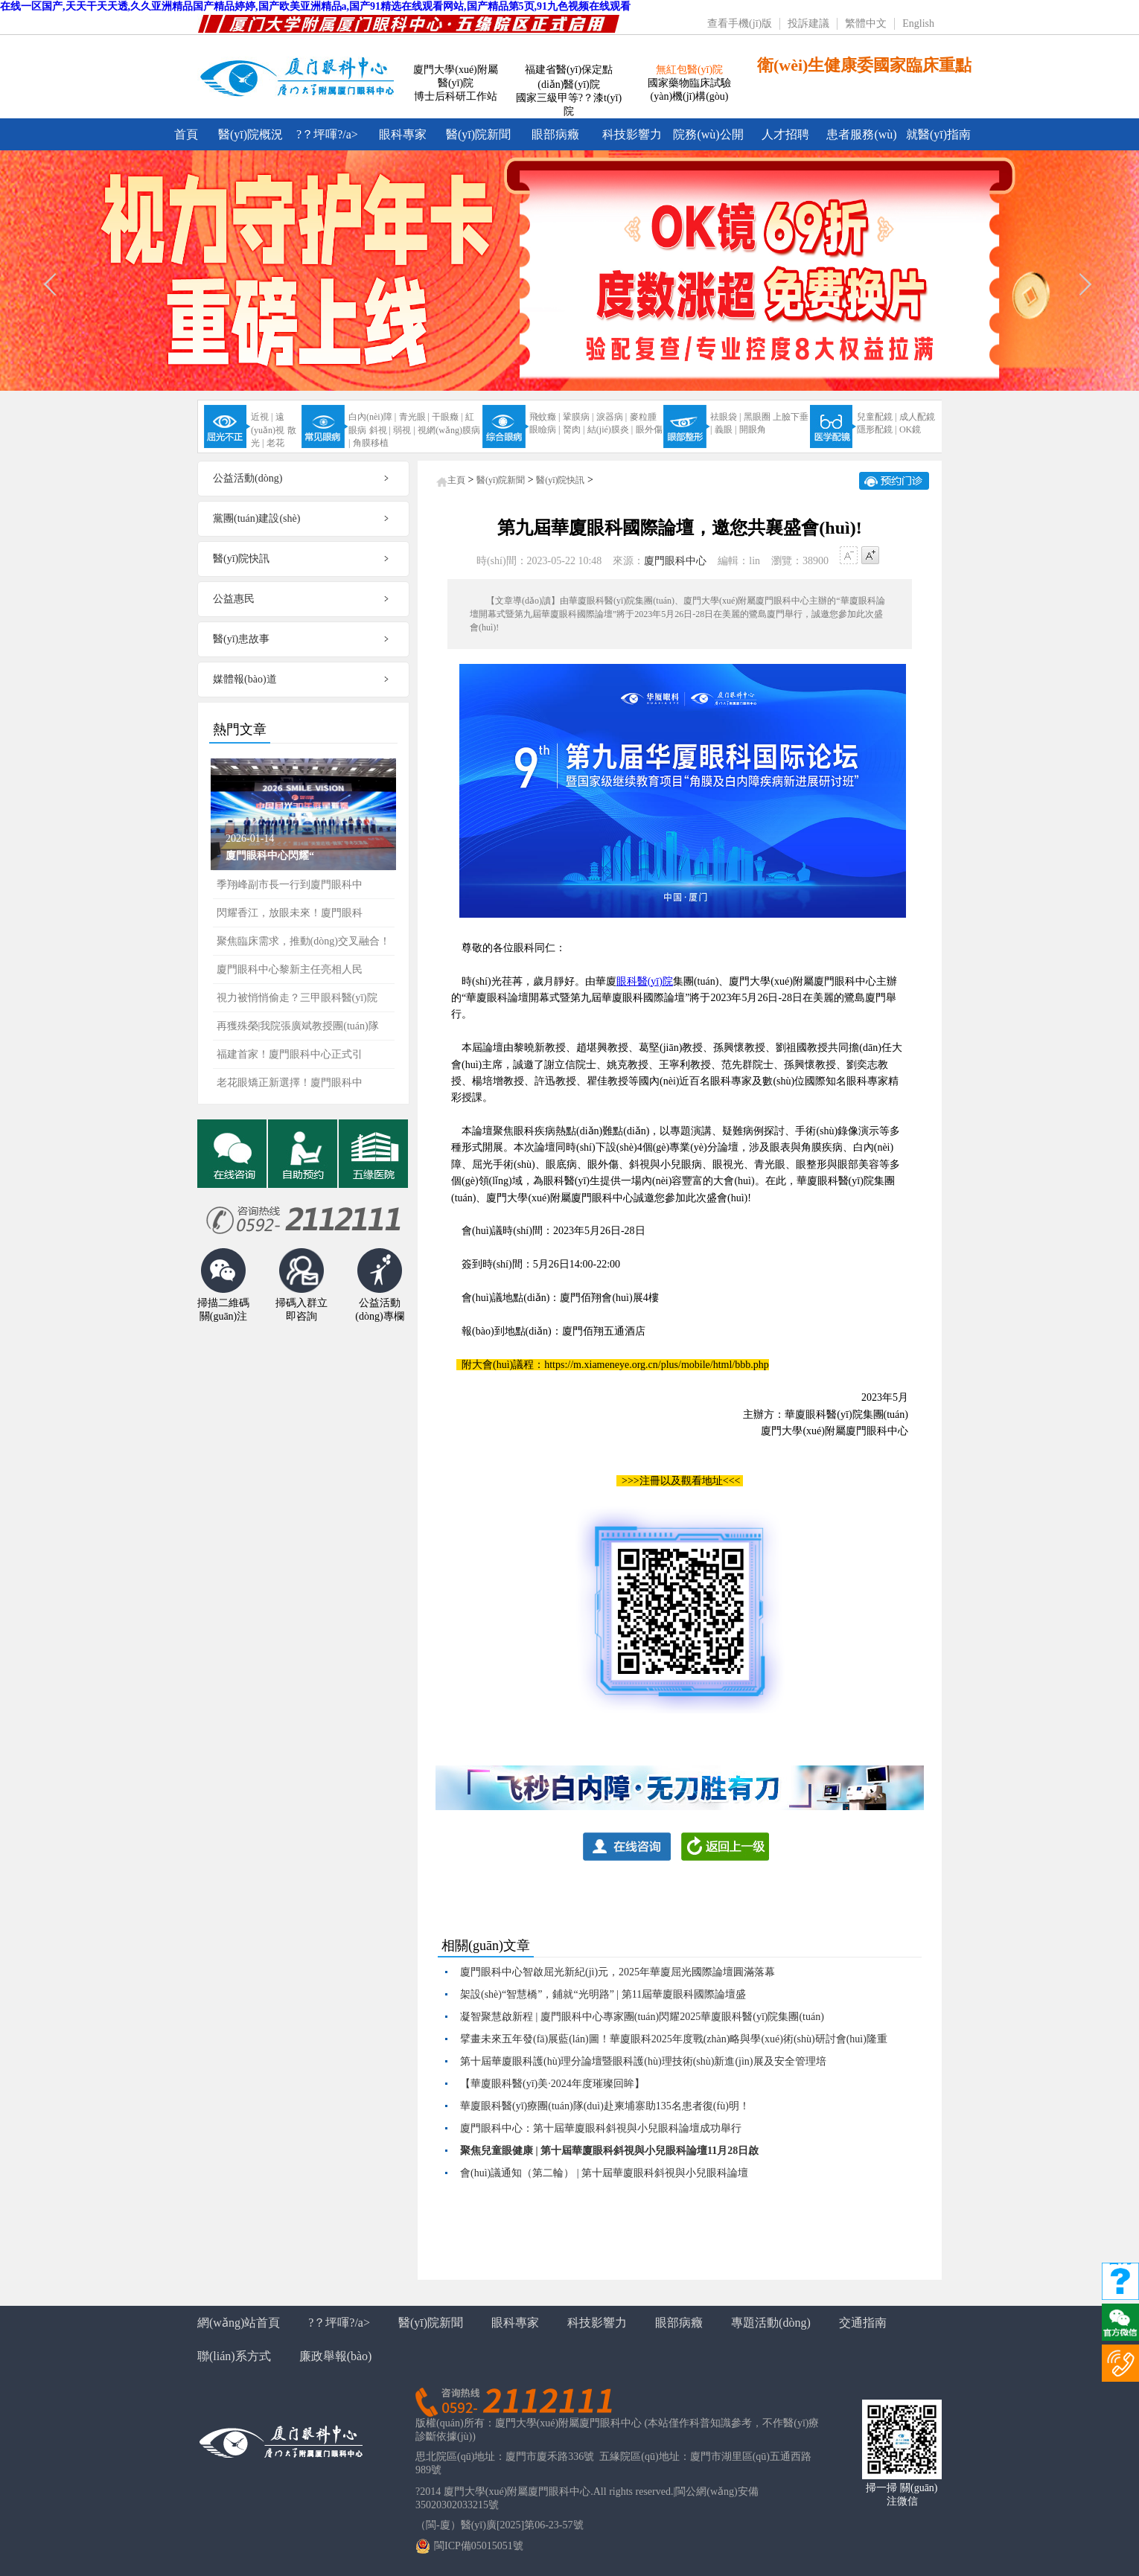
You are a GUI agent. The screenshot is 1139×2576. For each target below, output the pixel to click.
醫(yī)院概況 (250, 134)
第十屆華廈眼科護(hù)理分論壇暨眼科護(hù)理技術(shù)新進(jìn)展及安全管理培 (643, 2061)
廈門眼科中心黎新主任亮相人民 (290, 969)
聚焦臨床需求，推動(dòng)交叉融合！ (303, 941)
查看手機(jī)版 (739, 23)
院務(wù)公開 (708, 134)
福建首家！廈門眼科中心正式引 (290, 1054)
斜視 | (380, 430)
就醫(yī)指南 (938, 134)
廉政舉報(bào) (335, 2356)
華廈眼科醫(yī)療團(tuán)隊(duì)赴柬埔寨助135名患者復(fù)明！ (605, 2106)
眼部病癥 (555, 134)
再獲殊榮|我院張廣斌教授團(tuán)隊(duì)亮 (298, 1030)
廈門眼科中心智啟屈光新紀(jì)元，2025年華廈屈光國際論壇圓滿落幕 (617, 1972)
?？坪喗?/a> (327, 134)
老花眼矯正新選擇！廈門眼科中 (290, 1082)
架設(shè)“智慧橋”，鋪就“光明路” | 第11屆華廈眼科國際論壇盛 (603, 1994)
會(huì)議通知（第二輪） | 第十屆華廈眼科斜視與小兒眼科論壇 (604, 2173)
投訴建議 (808, 23)
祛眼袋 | (725, 417)
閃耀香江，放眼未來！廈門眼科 (290, 912)
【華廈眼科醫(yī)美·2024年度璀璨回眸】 (552, 2083)
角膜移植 (371, 443)
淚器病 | (611, 417)
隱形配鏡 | (876, 429)
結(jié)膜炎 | (610, 429)
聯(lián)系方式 (234, 2356)
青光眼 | (414, 417)
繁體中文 (866, 23)
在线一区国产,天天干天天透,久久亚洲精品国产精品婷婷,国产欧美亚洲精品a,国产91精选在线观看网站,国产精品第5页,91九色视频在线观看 (315, 6)
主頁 (456, 480)
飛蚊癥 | (544, 417)
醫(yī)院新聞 (478, 134)
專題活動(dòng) (771, 2322)
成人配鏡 (917, 417)
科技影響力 (632, 134)
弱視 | (404, 430)
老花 (275, 443)
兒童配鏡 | (876, 417)
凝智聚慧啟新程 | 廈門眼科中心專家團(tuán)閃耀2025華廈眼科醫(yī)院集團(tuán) (642, 2016)
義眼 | (725, 429)
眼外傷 (649, 429)
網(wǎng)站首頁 (238, 2322)
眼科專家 (403, 134)
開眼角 (752, 429)
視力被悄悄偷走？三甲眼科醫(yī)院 (297, 997)
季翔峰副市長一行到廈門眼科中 (290, 884)
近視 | (261, 417)
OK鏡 (910, 429)
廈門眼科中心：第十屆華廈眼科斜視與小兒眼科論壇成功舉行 (600, 2128)
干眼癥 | (447, 417)
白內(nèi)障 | (372, 417)
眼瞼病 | (544, 429)
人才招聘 (785, 134)
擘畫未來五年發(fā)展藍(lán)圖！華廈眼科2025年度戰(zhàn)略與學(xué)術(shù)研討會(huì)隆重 (673, 2039)
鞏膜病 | (578, 417)
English (918, 23)
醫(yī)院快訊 (560, 480)
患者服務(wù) (861, 134)
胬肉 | (573, 429)
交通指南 (863, 2322)
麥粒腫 (643, 417)
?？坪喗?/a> (339, 2322)
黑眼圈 (757, 417)
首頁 (186, 134)
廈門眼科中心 (675, 560)
